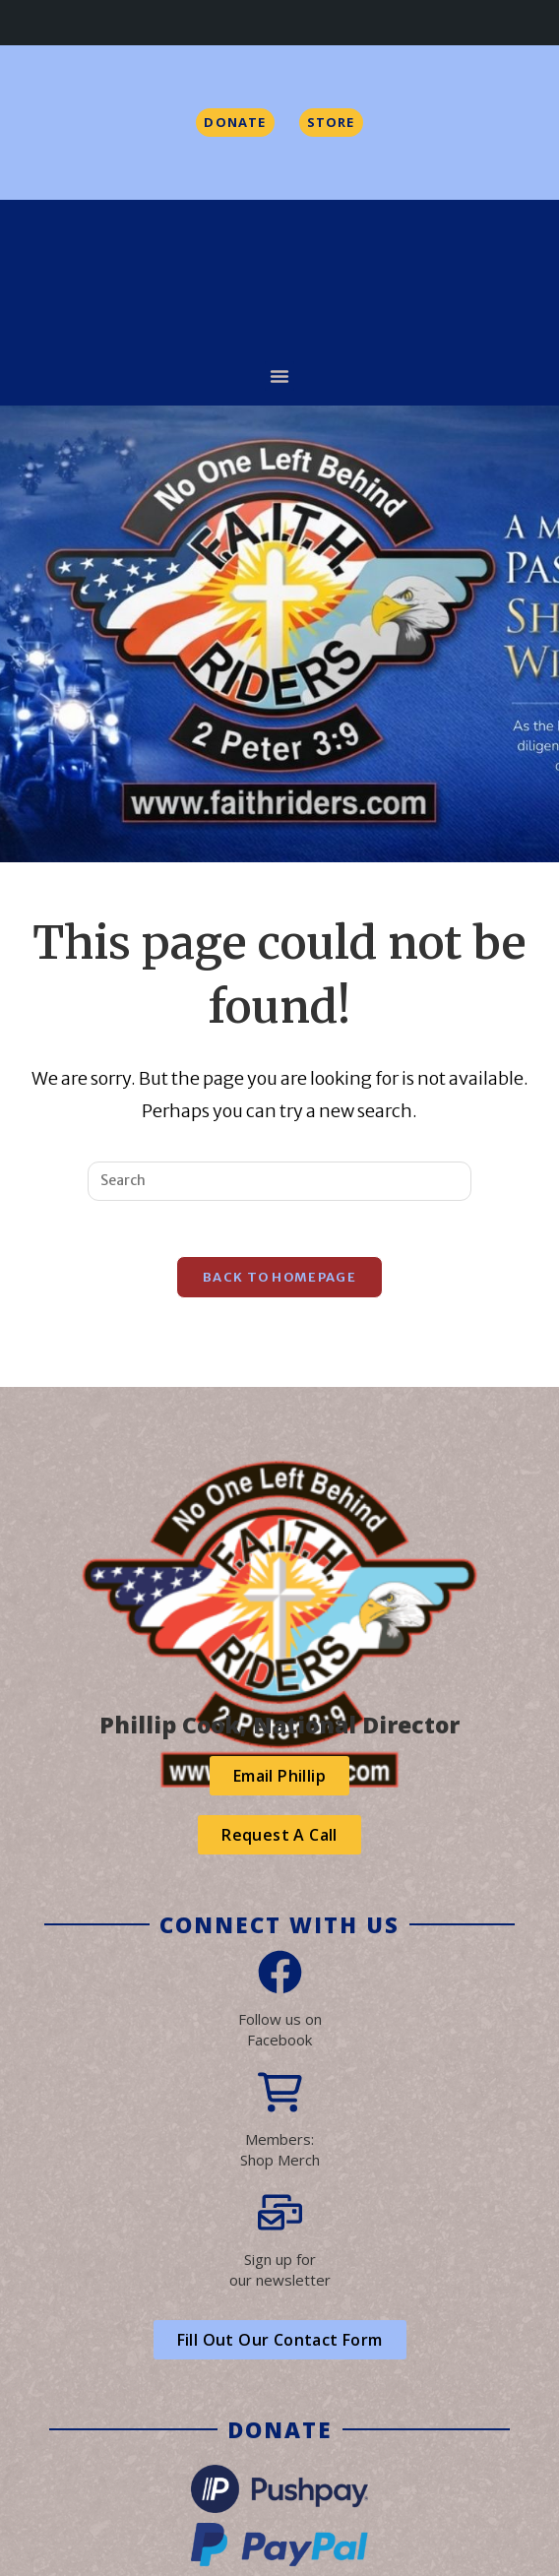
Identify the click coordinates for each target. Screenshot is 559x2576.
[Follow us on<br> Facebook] (280, 1976)
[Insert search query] (279, 1181)
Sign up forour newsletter (280, 2273)
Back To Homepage (279, 1281)
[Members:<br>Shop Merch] (280, 2096)
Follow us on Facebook (280, 2033)
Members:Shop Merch (280, 2153)
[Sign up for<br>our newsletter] (280, 2216)
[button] (279, 376)
